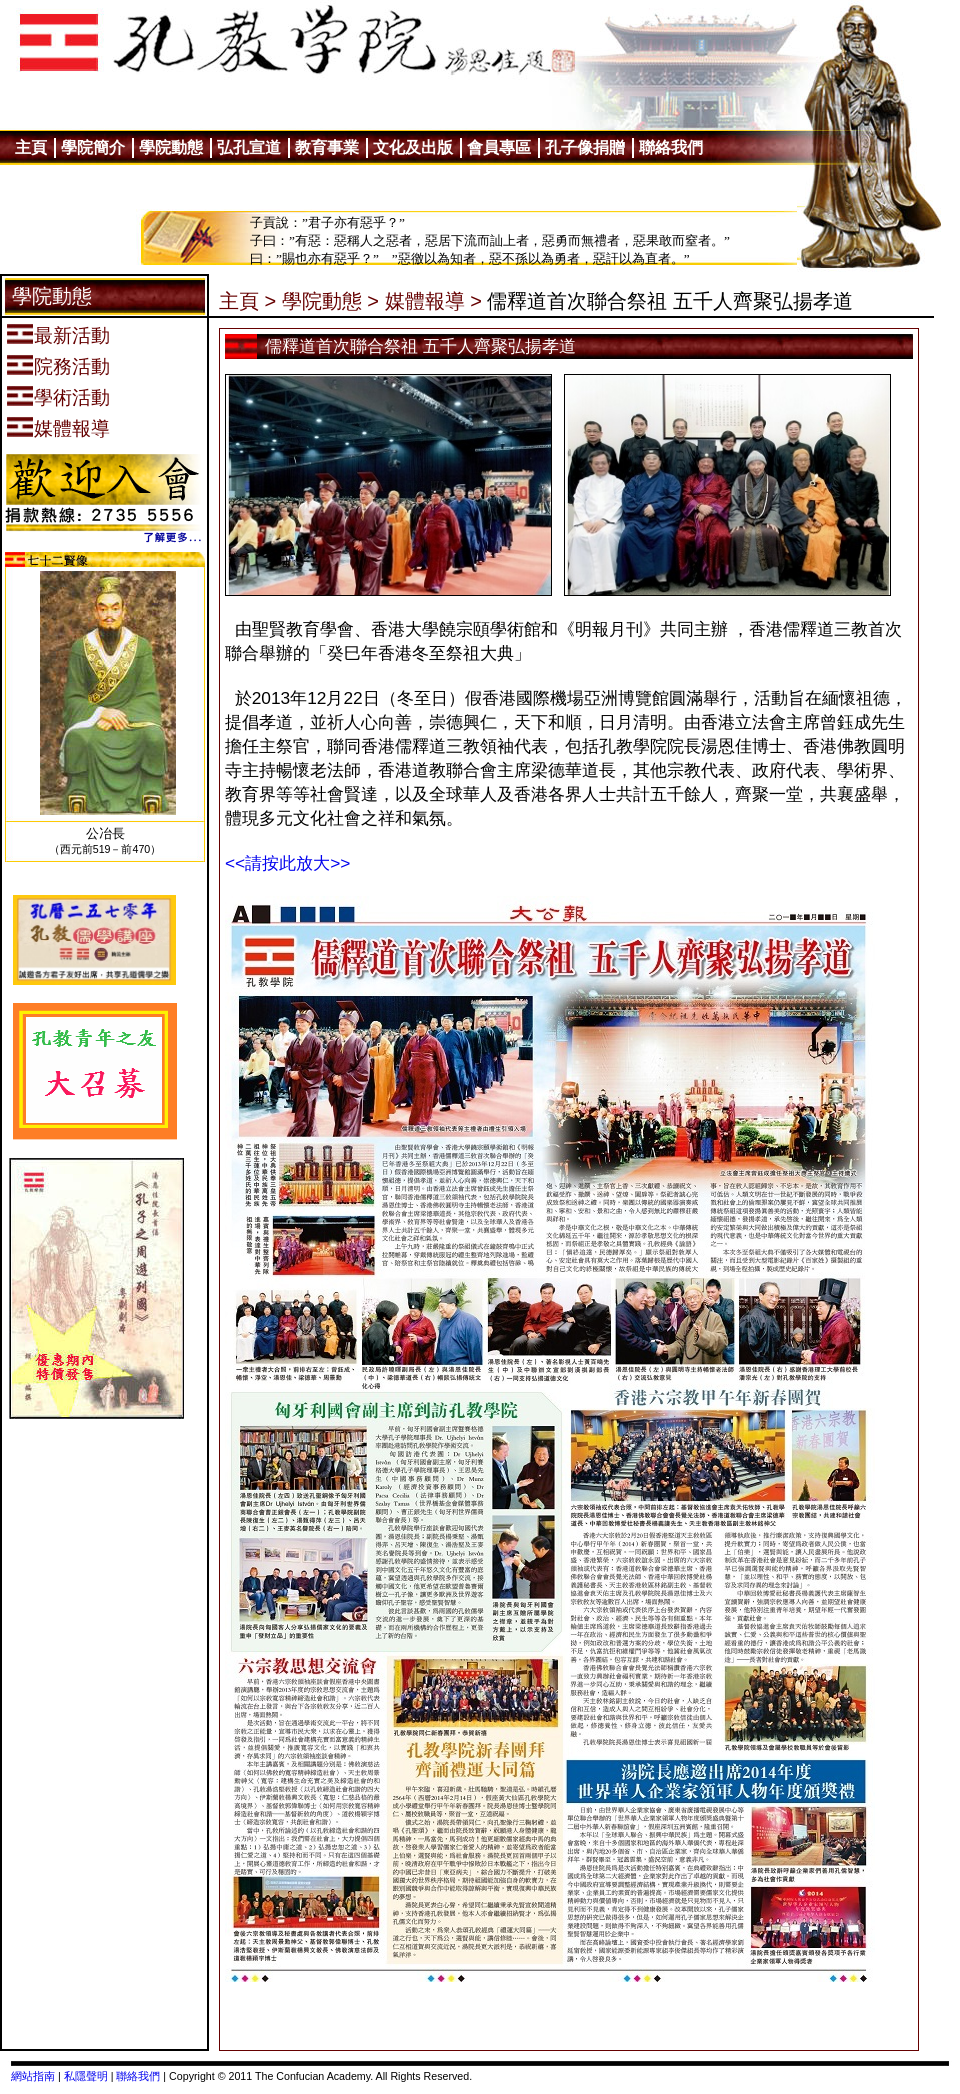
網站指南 (33, 2076)
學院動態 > (330, 301)
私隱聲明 (86, 2076)
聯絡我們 (138, 2076)
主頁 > (247, 301)
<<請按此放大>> (287, 863)
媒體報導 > (433, 301)
